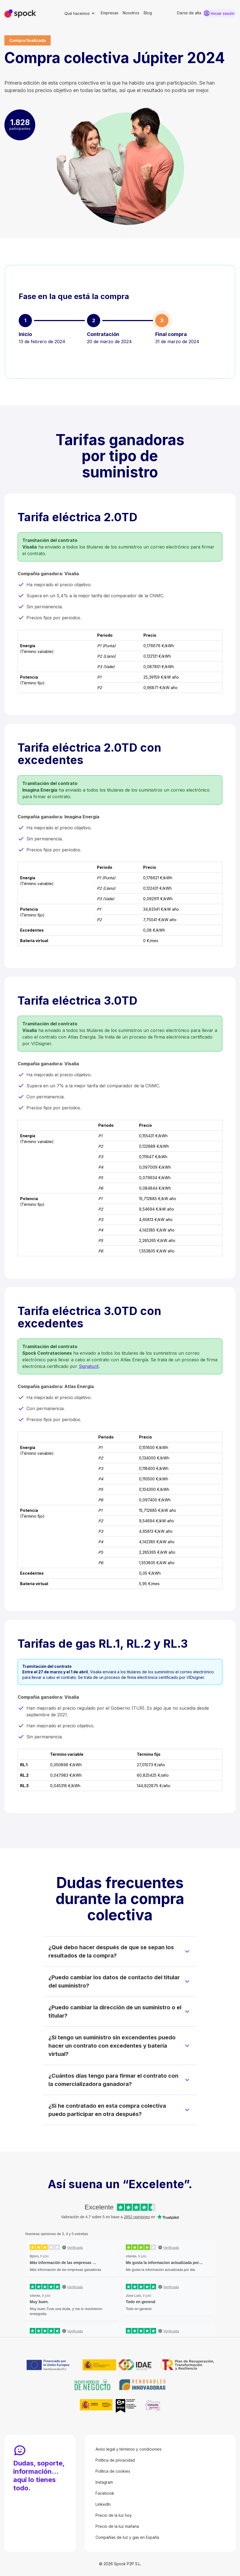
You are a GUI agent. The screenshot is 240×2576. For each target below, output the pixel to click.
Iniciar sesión (222, 13)
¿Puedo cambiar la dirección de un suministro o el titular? (114, 2011)
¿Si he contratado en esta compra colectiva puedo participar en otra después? (107, 2109)
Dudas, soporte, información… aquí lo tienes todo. (39, 2475)
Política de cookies (113, 2471)
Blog (148, 12)
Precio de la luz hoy (114, 2515)
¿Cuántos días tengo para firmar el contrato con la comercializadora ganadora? (113, 2079)
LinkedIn (103, 2504)
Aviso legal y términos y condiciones (129, 2449)
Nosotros (131, 12)
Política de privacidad (115, 2460)
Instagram (104, 2482)
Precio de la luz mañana (117, 2526)
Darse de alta (189, 12)
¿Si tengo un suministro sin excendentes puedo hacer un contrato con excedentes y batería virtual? (112, 2045)
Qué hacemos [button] (77, 13)
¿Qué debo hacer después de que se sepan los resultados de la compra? (111, 1951)
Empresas (109, 12)
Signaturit (89, 1366)
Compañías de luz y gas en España (127, 2537)
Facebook (105, 2493)
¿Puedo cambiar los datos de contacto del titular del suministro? (114, 1981)
